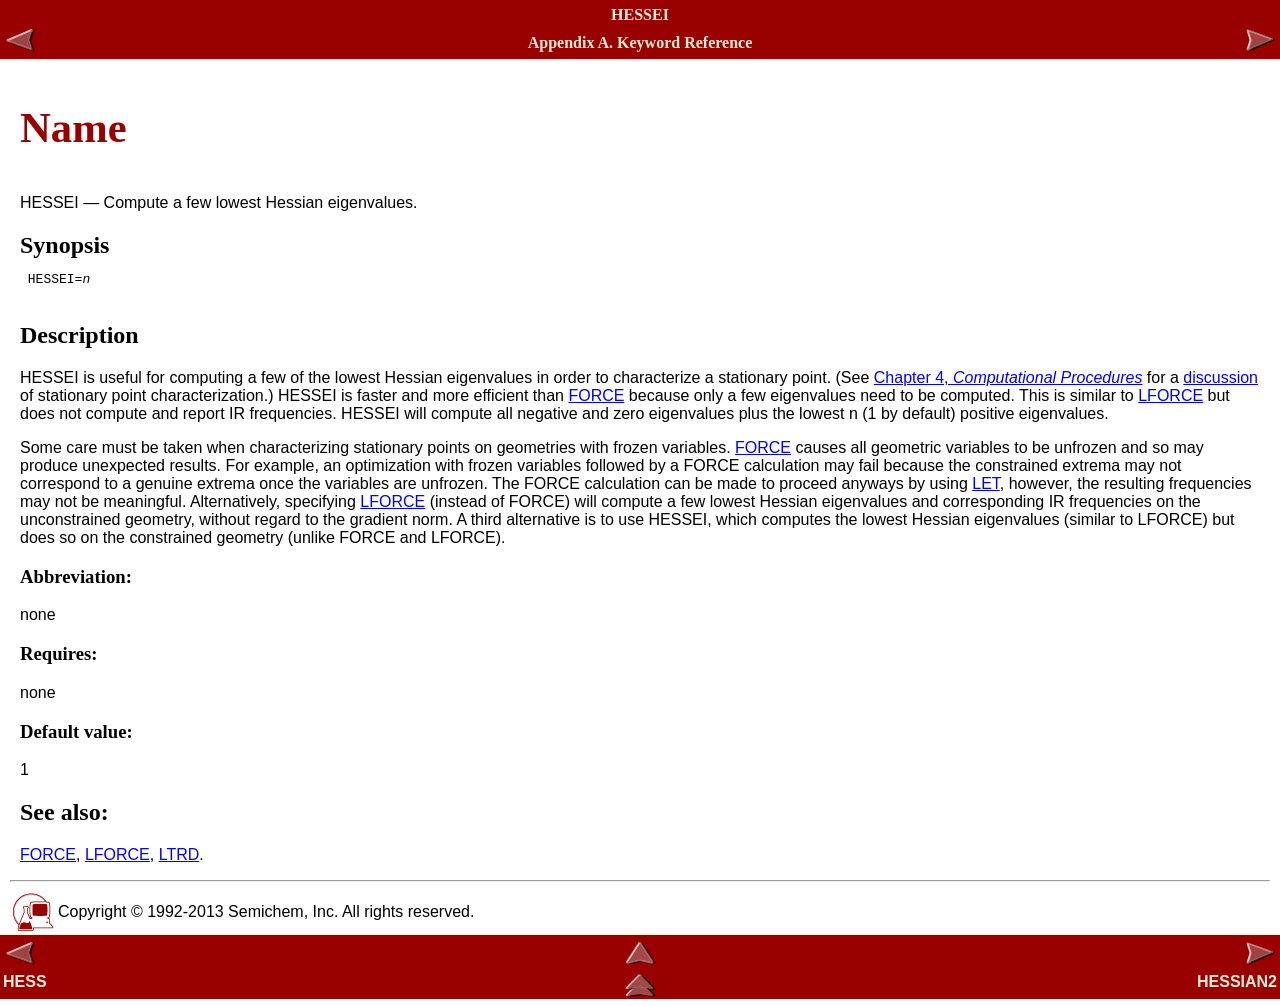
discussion (1220, 383)
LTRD (179, 860)
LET (986, 489)
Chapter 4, (1008, 383)
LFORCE (1170, 401)
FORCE (596, 401)
